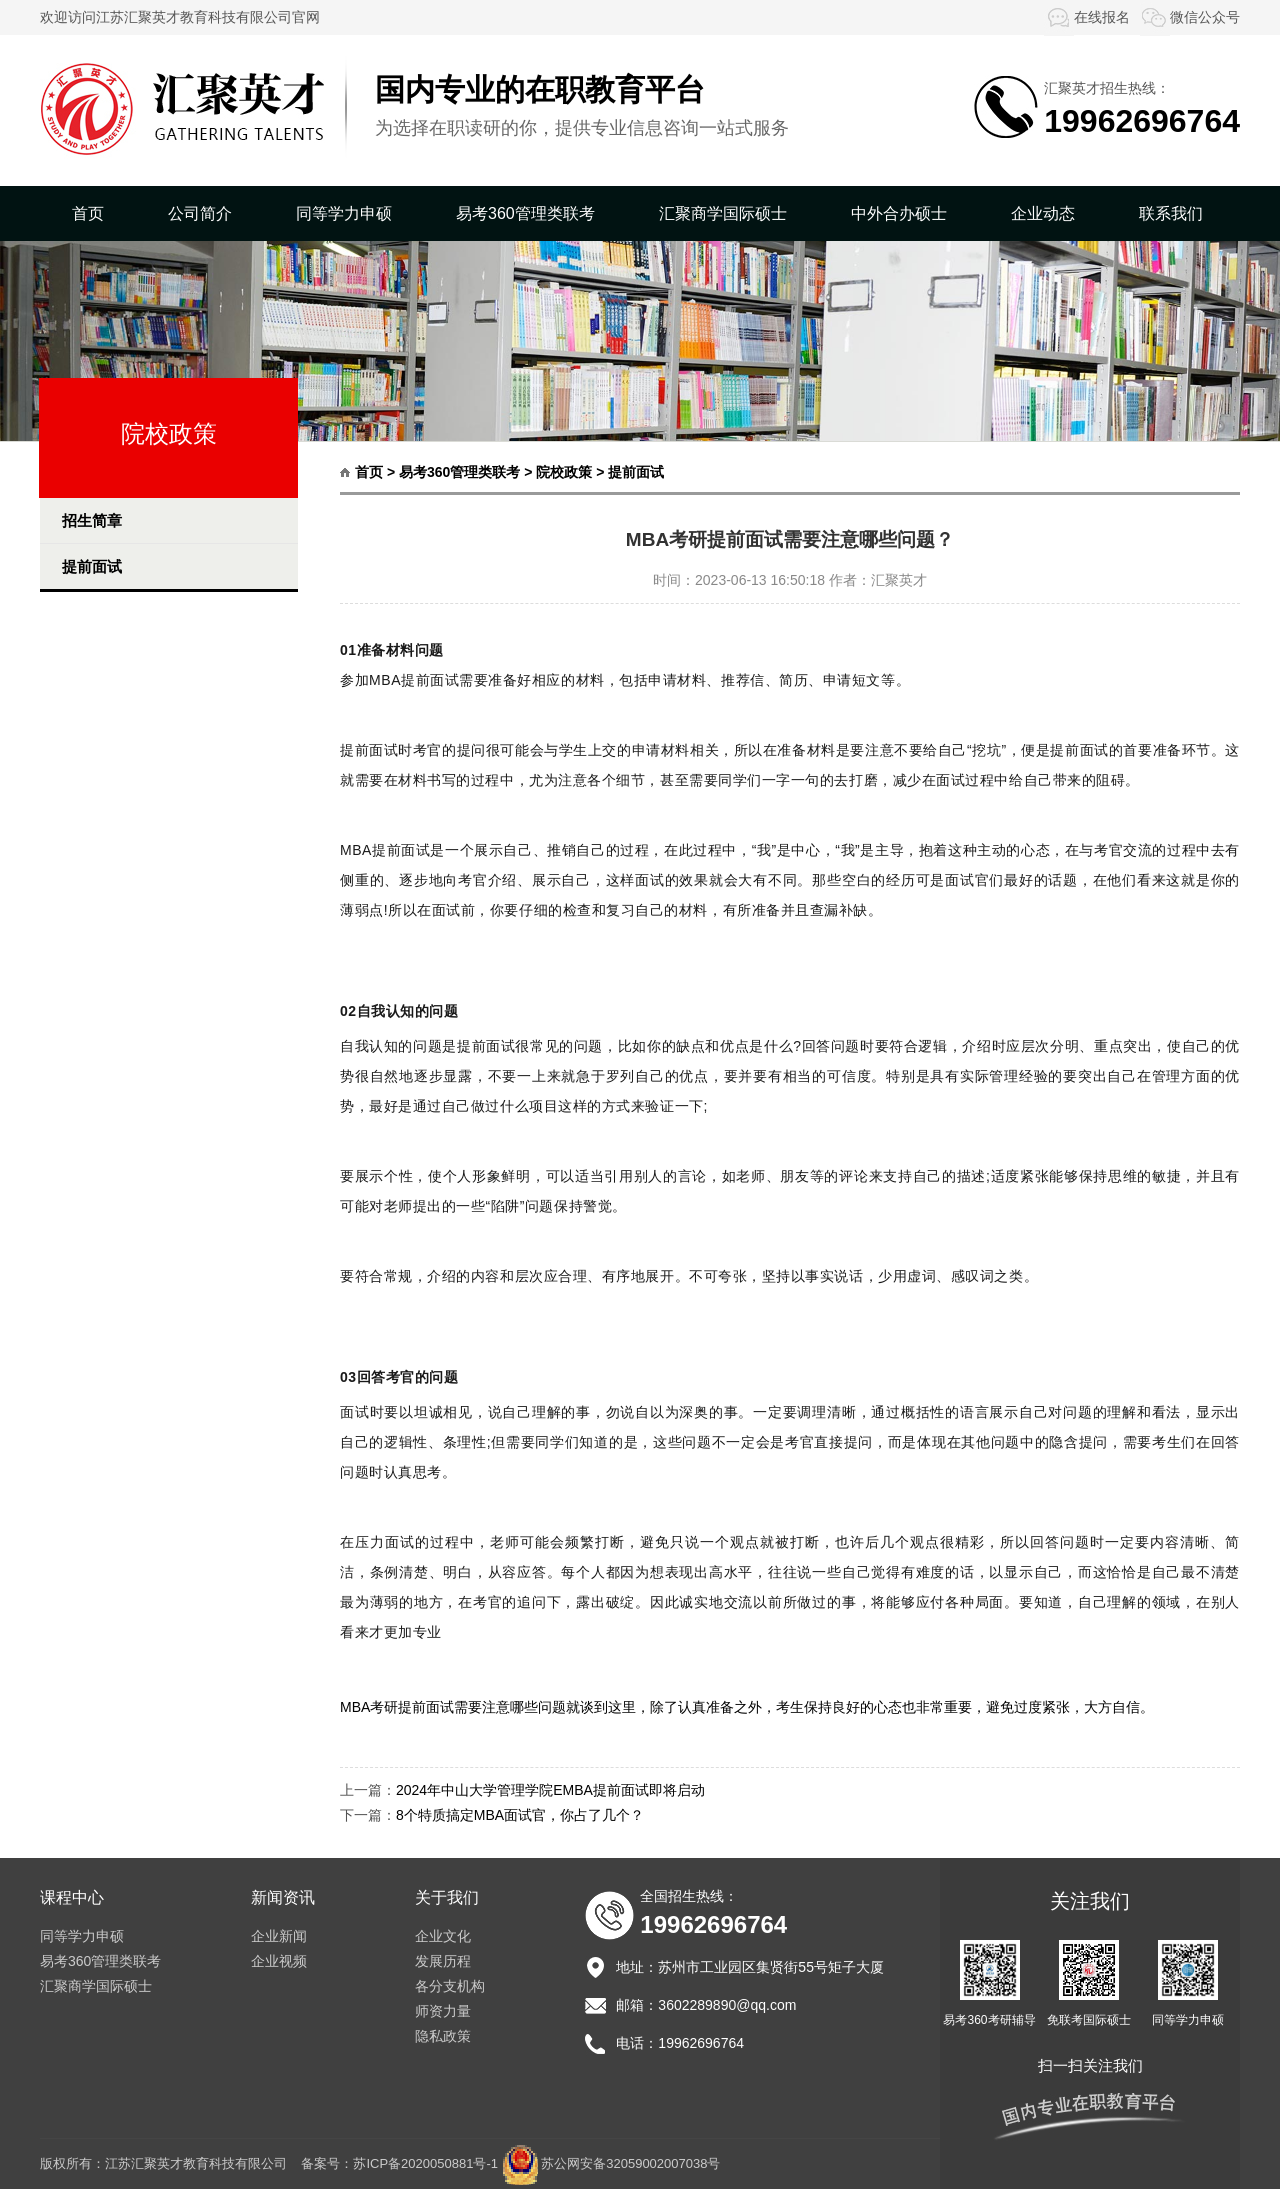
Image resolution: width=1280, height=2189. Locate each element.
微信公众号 (1190, 17)
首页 (88, 213)
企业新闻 (279, 1936)
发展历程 (443, 1961)
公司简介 (200, 213)
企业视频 (279, 1961)
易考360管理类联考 (525, 213)
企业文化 (443, 1936)
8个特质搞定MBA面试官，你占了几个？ (520, 1815)
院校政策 (564, 472)
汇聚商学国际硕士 (723, 213)
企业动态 (1043, 213)
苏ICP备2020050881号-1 (425, 2163)
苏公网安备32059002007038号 (630, 2163)
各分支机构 (450, 1986)
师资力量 (443, 2011)
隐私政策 (443, 2036)
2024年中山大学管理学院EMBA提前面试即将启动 (550, 1790)
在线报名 (1087, 17)
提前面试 (92, 566)
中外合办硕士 (899, 213)
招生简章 (92, 520)
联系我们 (1171, 213)
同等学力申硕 (344, 213)
